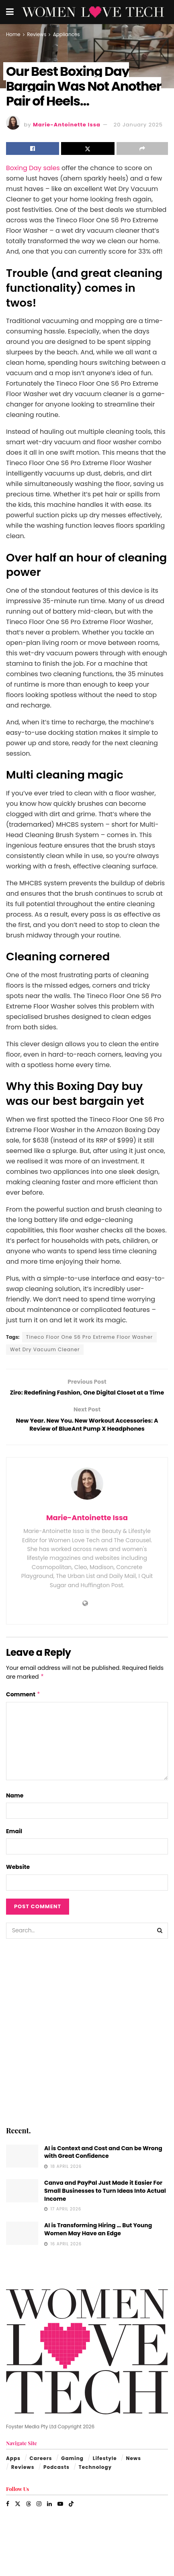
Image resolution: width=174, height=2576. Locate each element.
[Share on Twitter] (87, 148)
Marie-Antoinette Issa (66, 124)
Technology (95, 2481)
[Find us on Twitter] (17, 2517)
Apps (13, 2472)
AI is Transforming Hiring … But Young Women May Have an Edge (98, 2244)
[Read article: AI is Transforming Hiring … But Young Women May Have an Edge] (22, 2247)
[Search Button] (160, 1945)
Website (18, 1881)
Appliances (66, 34)
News (133, 2472)
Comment (23, 1708)
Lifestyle (105, 2472)
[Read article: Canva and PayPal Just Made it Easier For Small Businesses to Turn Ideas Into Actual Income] (22, 2205)
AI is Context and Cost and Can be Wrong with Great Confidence (103, 2166)
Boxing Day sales (33, 168)
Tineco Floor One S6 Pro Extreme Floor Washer (89, 1337)
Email (14, 1845)
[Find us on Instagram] (39, 2517)
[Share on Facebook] (32, 148)
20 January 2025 (138, 124)
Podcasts (56, 2481)
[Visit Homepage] (93, 12)
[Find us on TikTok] (71, 2517)
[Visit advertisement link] (87, 2046)
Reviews (36, 34)
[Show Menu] (10, 12)
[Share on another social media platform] (142, 148)
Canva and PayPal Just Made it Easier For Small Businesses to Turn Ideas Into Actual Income (105, 2205)
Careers (41, 2472)
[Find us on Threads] (28, 2517)
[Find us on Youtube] (60, 2517)
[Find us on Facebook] (7, 2517)
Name (14, 1809)
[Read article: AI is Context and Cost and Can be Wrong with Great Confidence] (22, 2170)
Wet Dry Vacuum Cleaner (45, 1349)
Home (13, 34)
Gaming (72, 2472)
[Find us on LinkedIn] (49, 2517)
